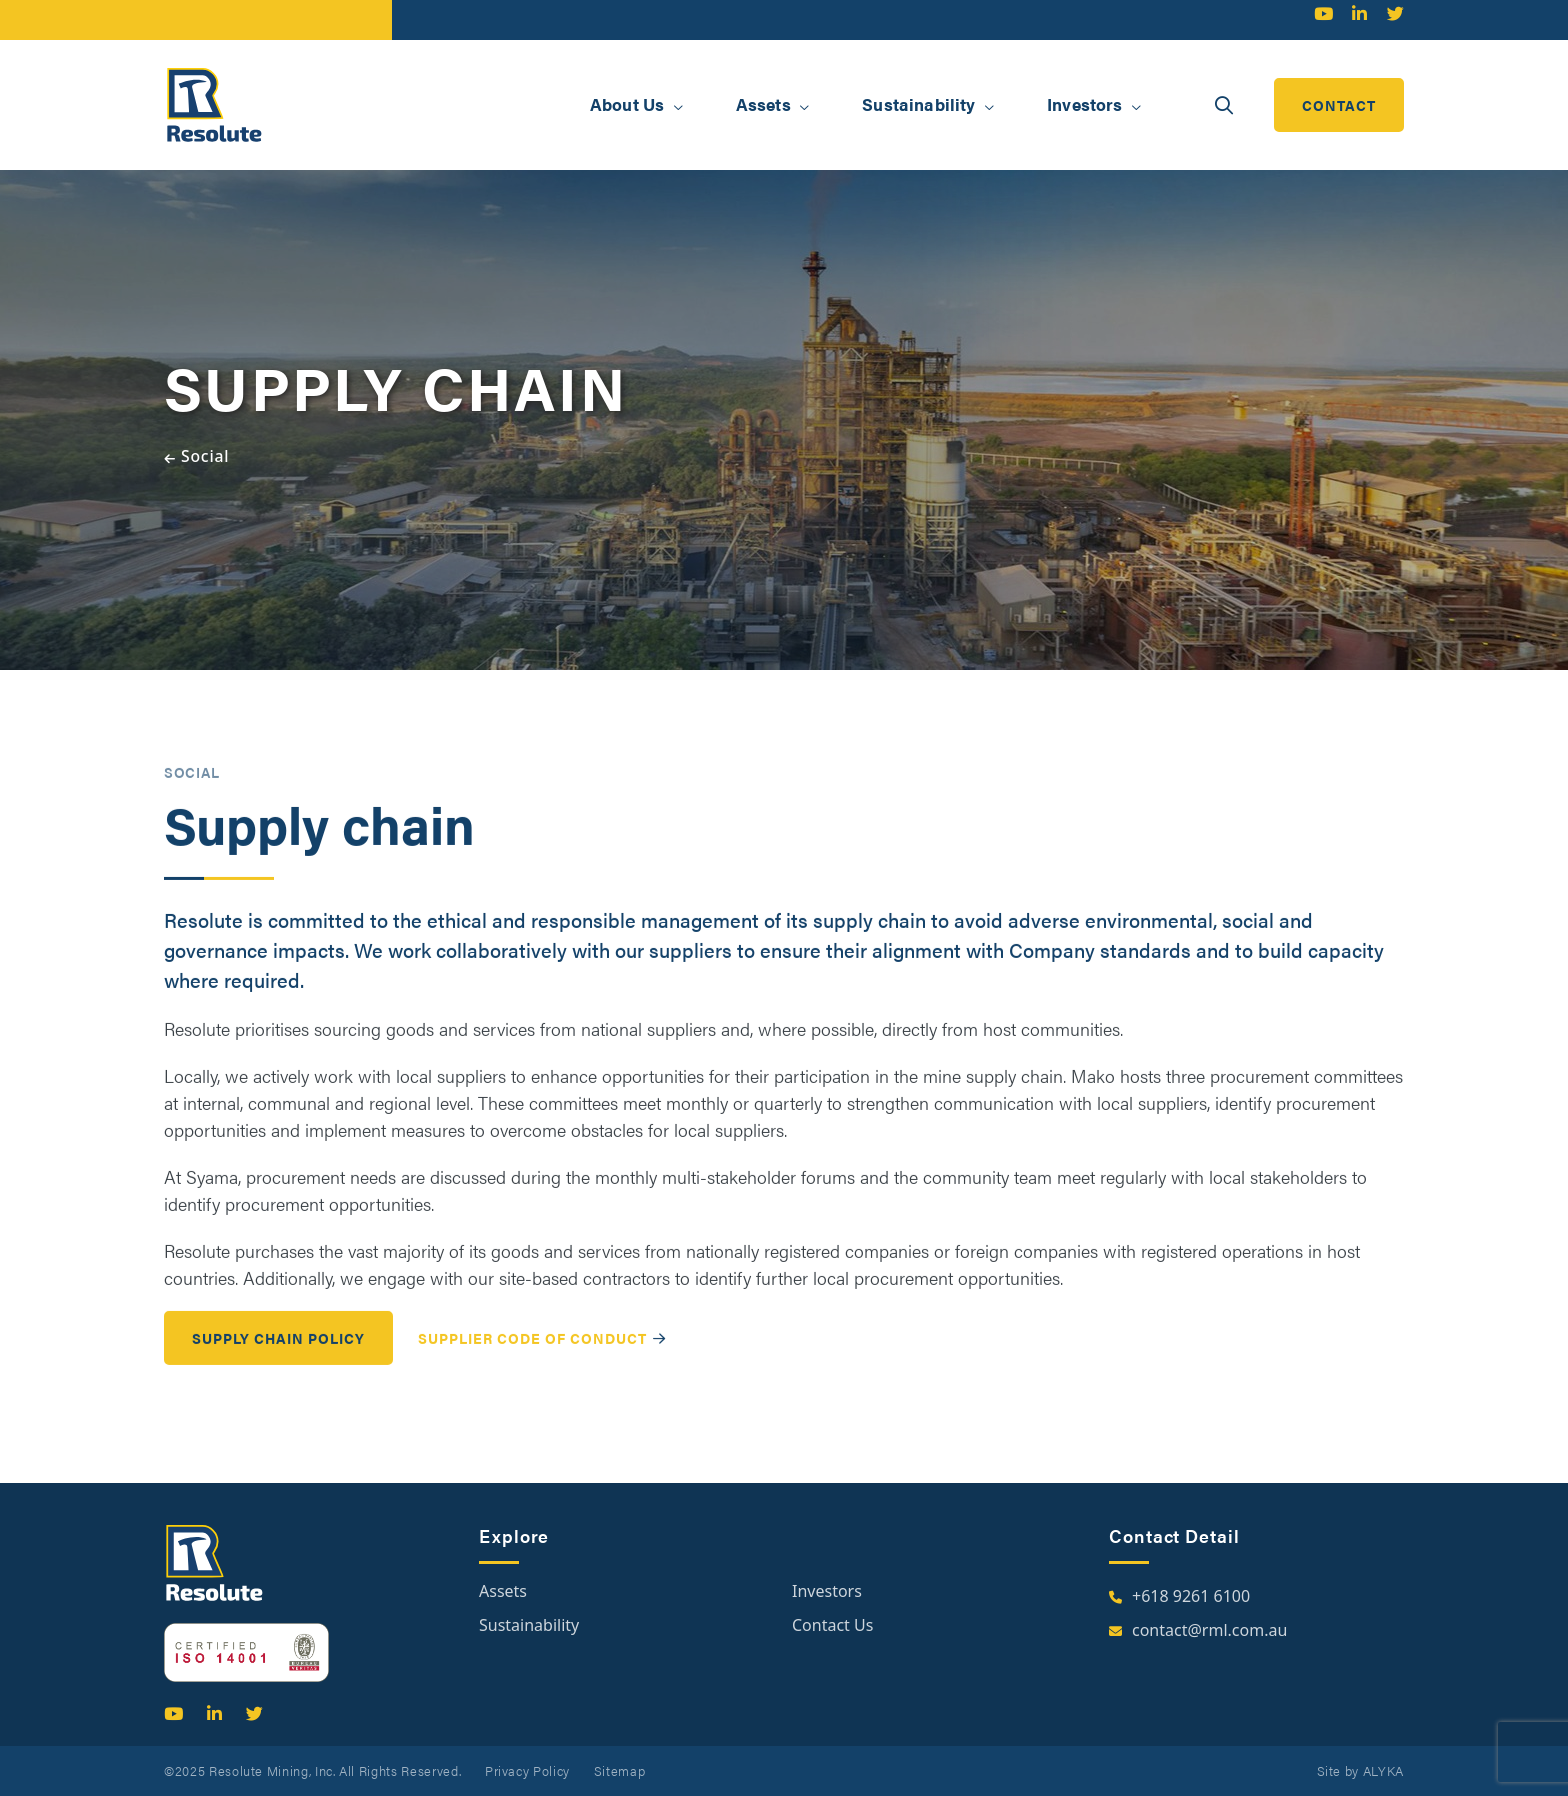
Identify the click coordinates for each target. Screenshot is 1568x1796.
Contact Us (832, 1625)
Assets (503, 1591)
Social (205, 456)
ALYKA (1383, 1770)
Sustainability (529, 1625)
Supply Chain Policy (278, 1357)
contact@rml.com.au (1209, 1630)
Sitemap (620, 1770)
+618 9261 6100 (1191, 1596)
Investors (827, 1591)
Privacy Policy (527, 1770)
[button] (678, 107)
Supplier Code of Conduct (532, 1357)
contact (1339, 105)
